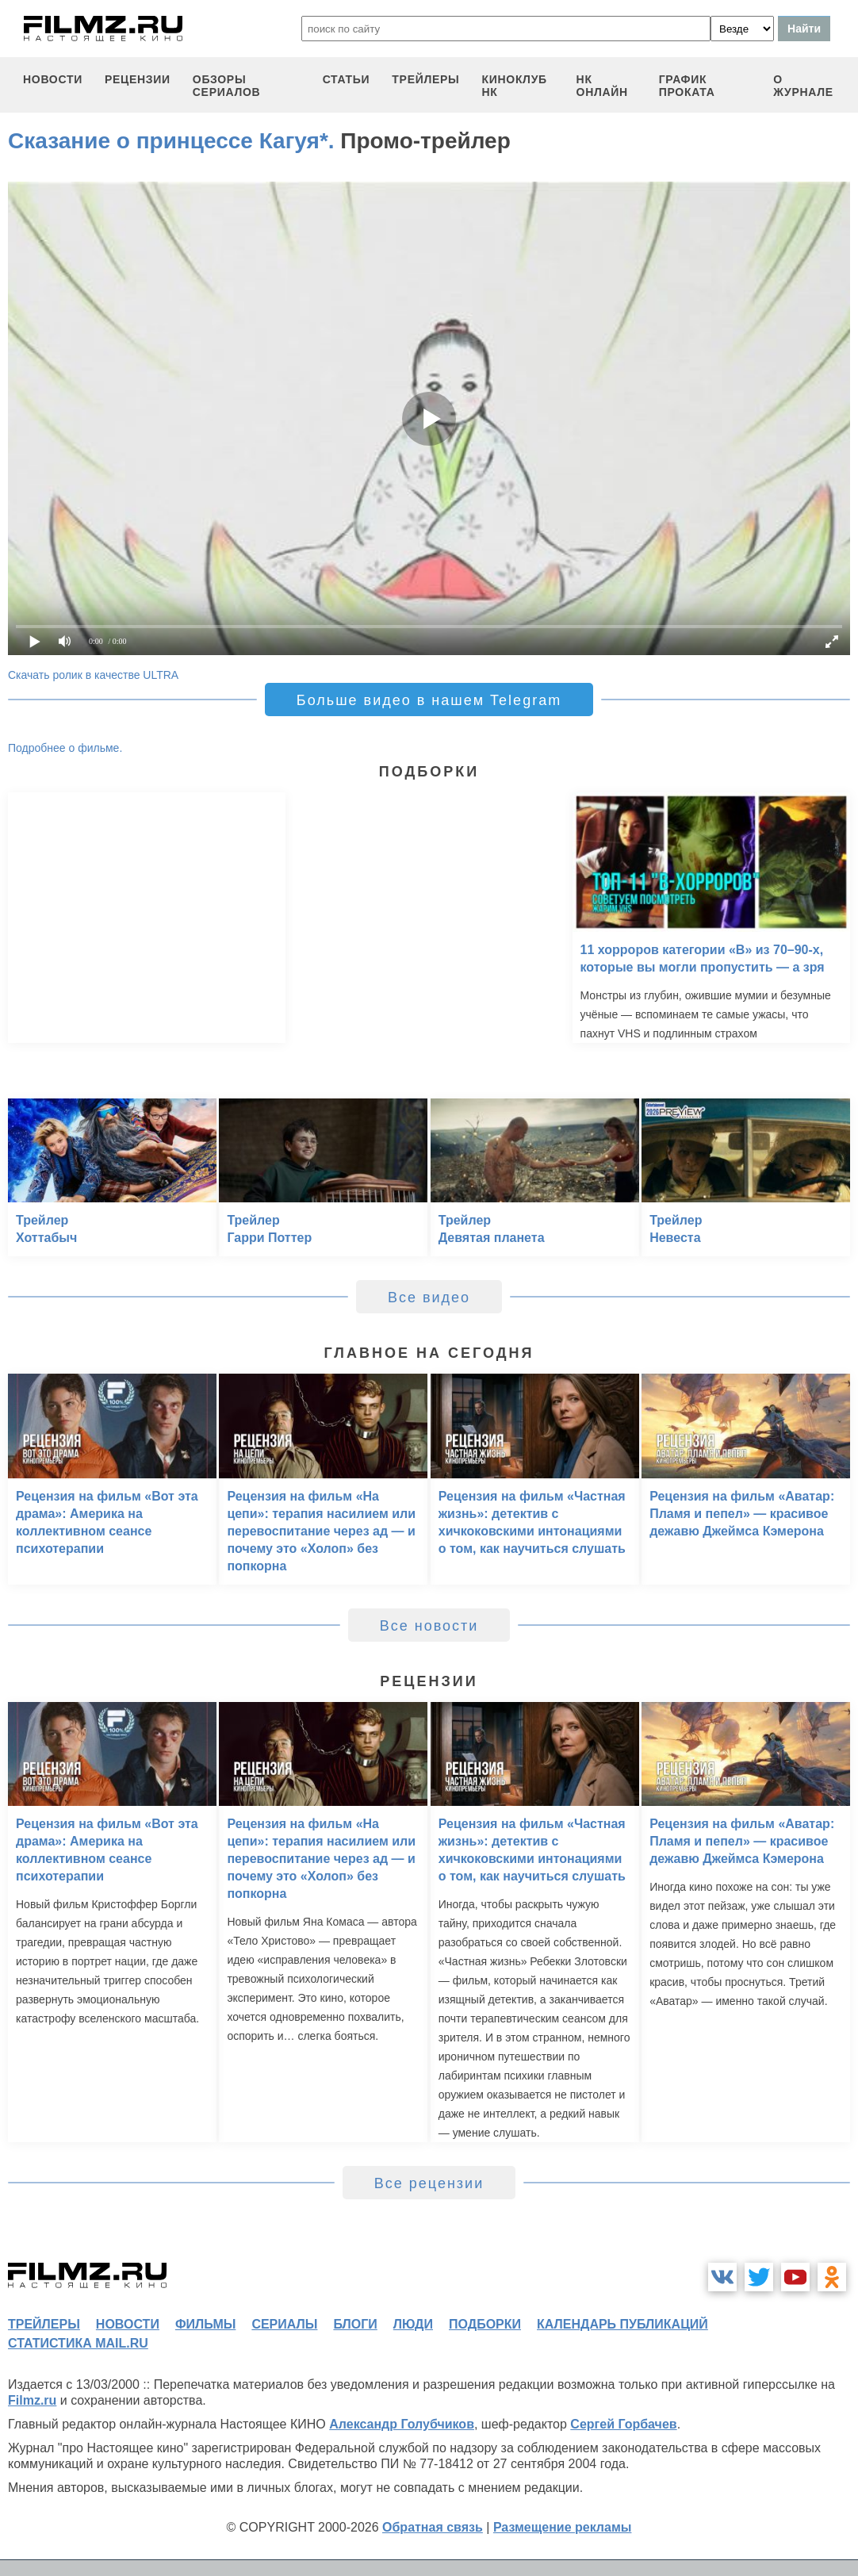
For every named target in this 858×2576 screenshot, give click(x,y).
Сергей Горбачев (623, 2424)
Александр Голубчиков (401, 2424)
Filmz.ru (32, 2400)
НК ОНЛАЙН (602, 85)
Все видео (429, 1297)
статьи (346, 79)
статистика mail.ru (78, 2343)
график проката (687, 85)
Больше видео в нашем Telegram (429, 700)
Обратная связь (432, 2527)
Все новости (429, 1626)
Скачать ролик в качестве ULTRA (93, 675)
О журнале (803, 85)
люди (413, 2324)
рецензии (137, 79)
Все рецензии (429, 2183)
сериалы (284, 2324)
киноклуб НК (513, 85)
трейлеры (425, 79)
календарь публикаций (622, 2324)
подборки (485, 2324)
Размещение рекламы (562, 2527)
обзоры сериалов (227, 85)
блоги (355, 2324)
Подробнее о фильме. (65, 748)
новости (52, 79)
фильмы (205, 2324)
